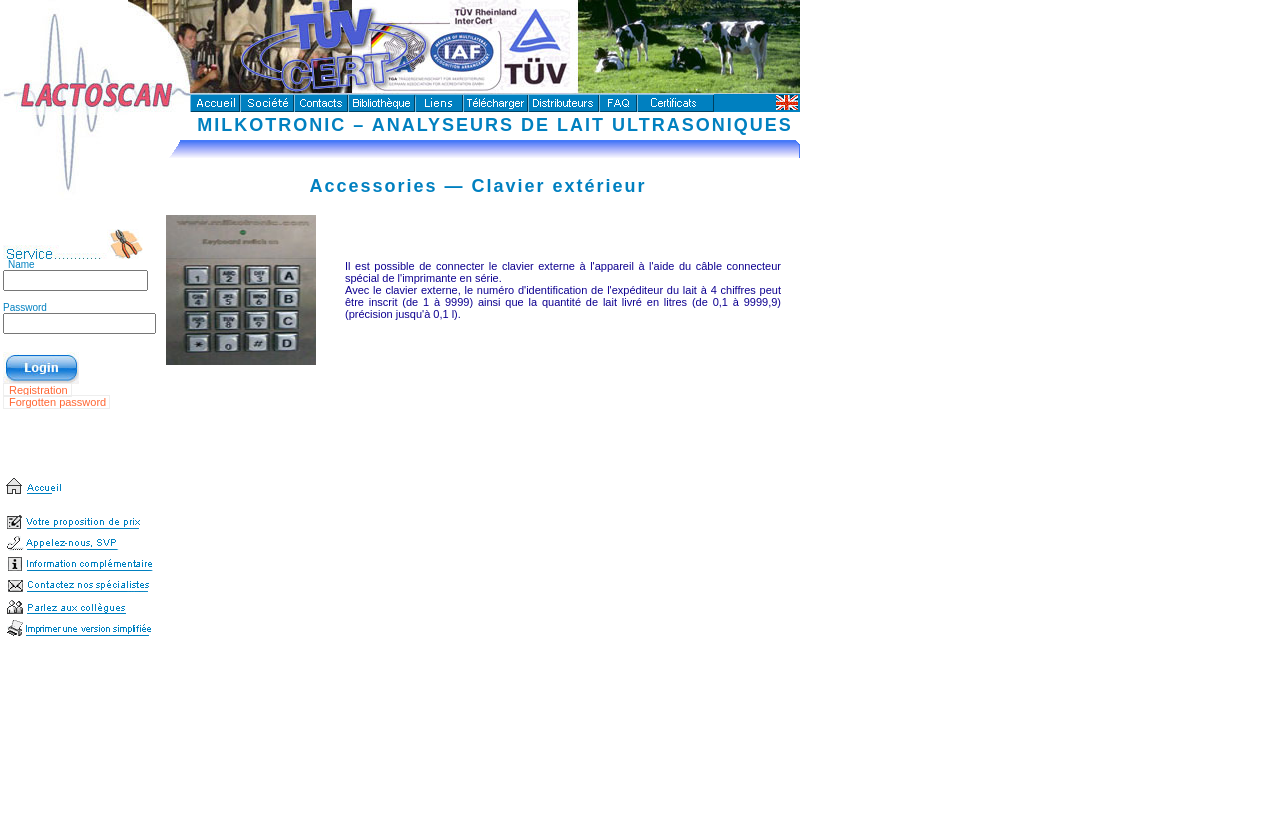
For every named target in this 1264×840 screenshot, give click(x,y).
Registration (40, 390)
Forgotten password (59, 402)
